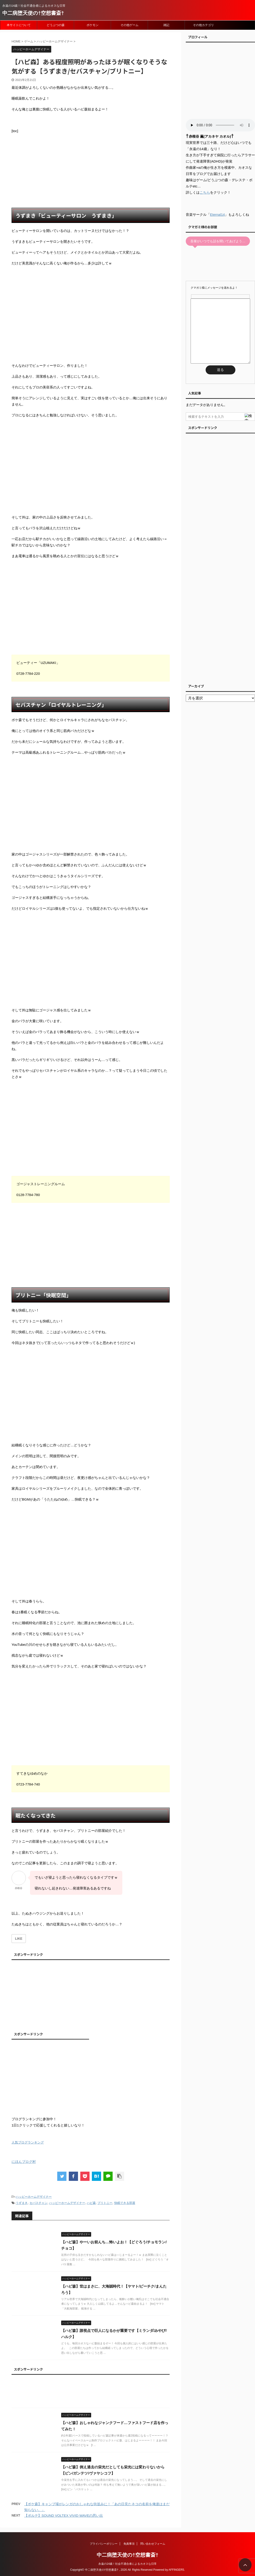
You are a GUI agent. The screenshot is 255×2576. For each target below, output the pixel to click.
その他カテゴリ (203, 25)
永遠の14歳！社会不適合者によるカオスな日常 (127, 2563)
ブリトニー (104, 2203)
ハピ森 (91, 2203)
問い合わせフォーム (152, 2543)
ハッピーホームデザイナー (34, 2196)
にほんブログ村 (24, 2162)
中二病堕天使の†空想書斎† (33, 13)
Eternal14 (217, 214)
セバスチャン (39, 2203)
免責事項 (129, 2543)
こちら (205, 192)
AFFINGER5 (176, 2569)
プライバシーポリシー (103, 2543)
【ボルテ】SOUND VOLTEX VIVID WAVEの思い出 (63, 2515)
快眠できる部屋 (124, 2203)
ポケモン (93, 25)
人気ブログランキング (28, 2142)
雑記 (166, 25)
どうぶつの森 (56, 25)
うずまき (22, 2203)
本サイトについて (19, 25)
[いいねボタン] (19, 1938)
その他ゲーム (129, 25)
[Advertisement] (91, 171)
